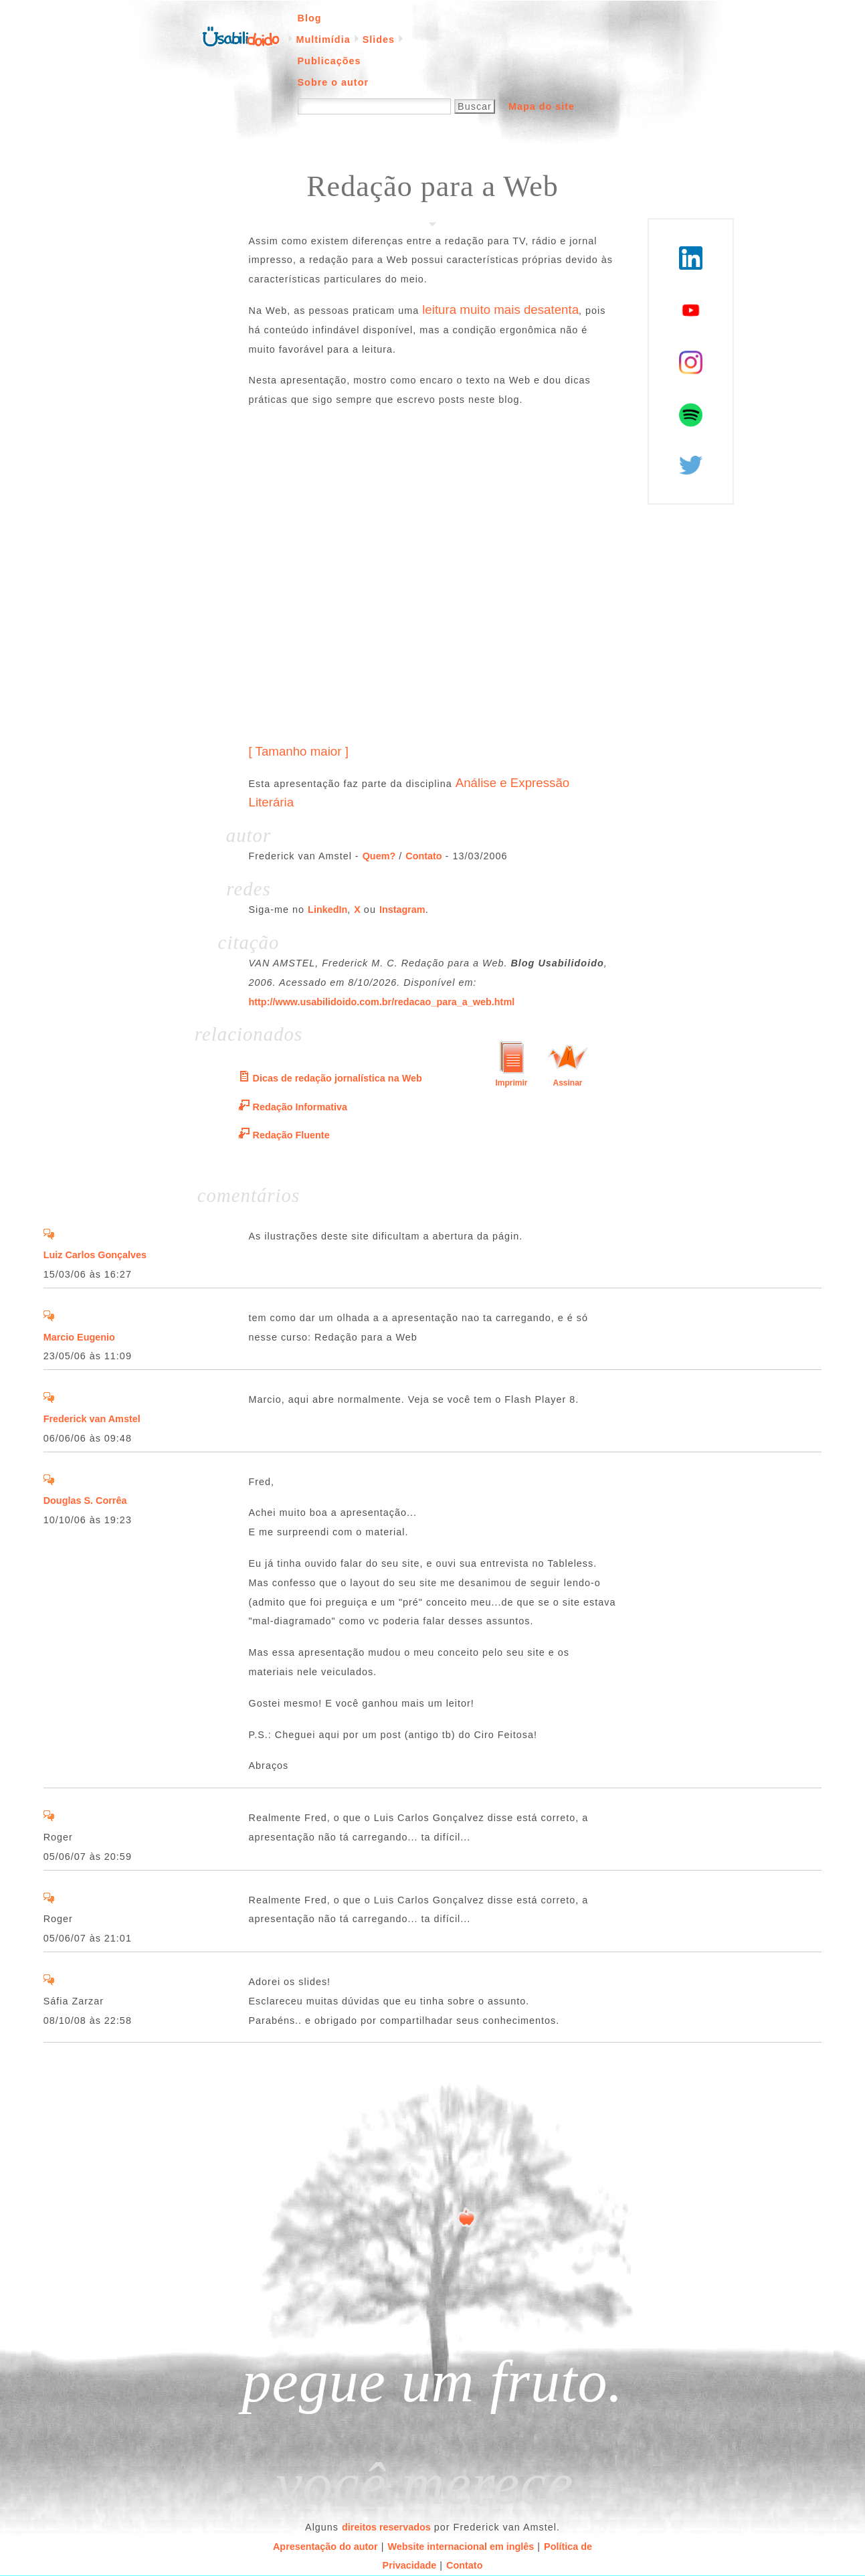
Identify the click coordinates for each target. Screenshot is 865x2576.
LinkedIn (327, 909)
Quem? (379, 856)
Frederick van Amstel (91, 1418)
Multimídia (323, 39)
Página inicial (240, 35)
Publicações (329, 61)
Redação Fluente (291, 1135)
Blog (310, 18)
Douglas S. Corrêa (85, 1500)
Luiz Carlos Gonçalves (95, 1255)
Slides (379, 39)
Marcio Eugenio (79, 1337)
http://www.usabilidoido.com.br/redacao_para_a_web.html (382, 1002)
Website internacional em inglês (460, 2546)
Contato (423, 856)
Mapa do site (541, 106)
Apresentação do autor (325, 2546)
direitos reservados (386, 2527)
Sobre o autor (333, 82)
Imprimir (511, 1083)
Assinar (567, 1083)
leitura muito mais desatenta (500, 310)
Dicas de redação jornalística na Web (337, 1078)
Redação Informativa (300, 1107)
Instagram (402, 909)
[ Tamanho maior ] (299, 751)
